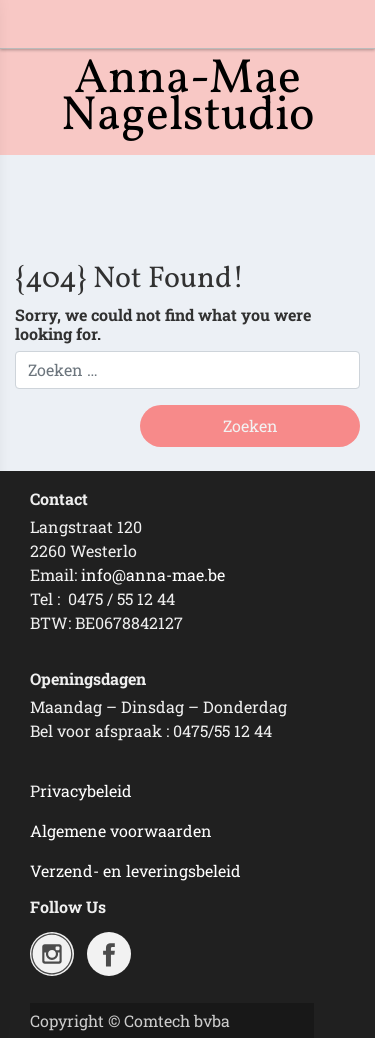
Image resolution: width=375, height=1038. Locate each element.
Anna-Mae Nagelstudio (188, 98)
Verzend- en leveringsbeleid (135, 870)
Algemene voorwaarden (121, 830)
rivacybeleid (86, 790)
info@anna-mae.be (153, 574)
